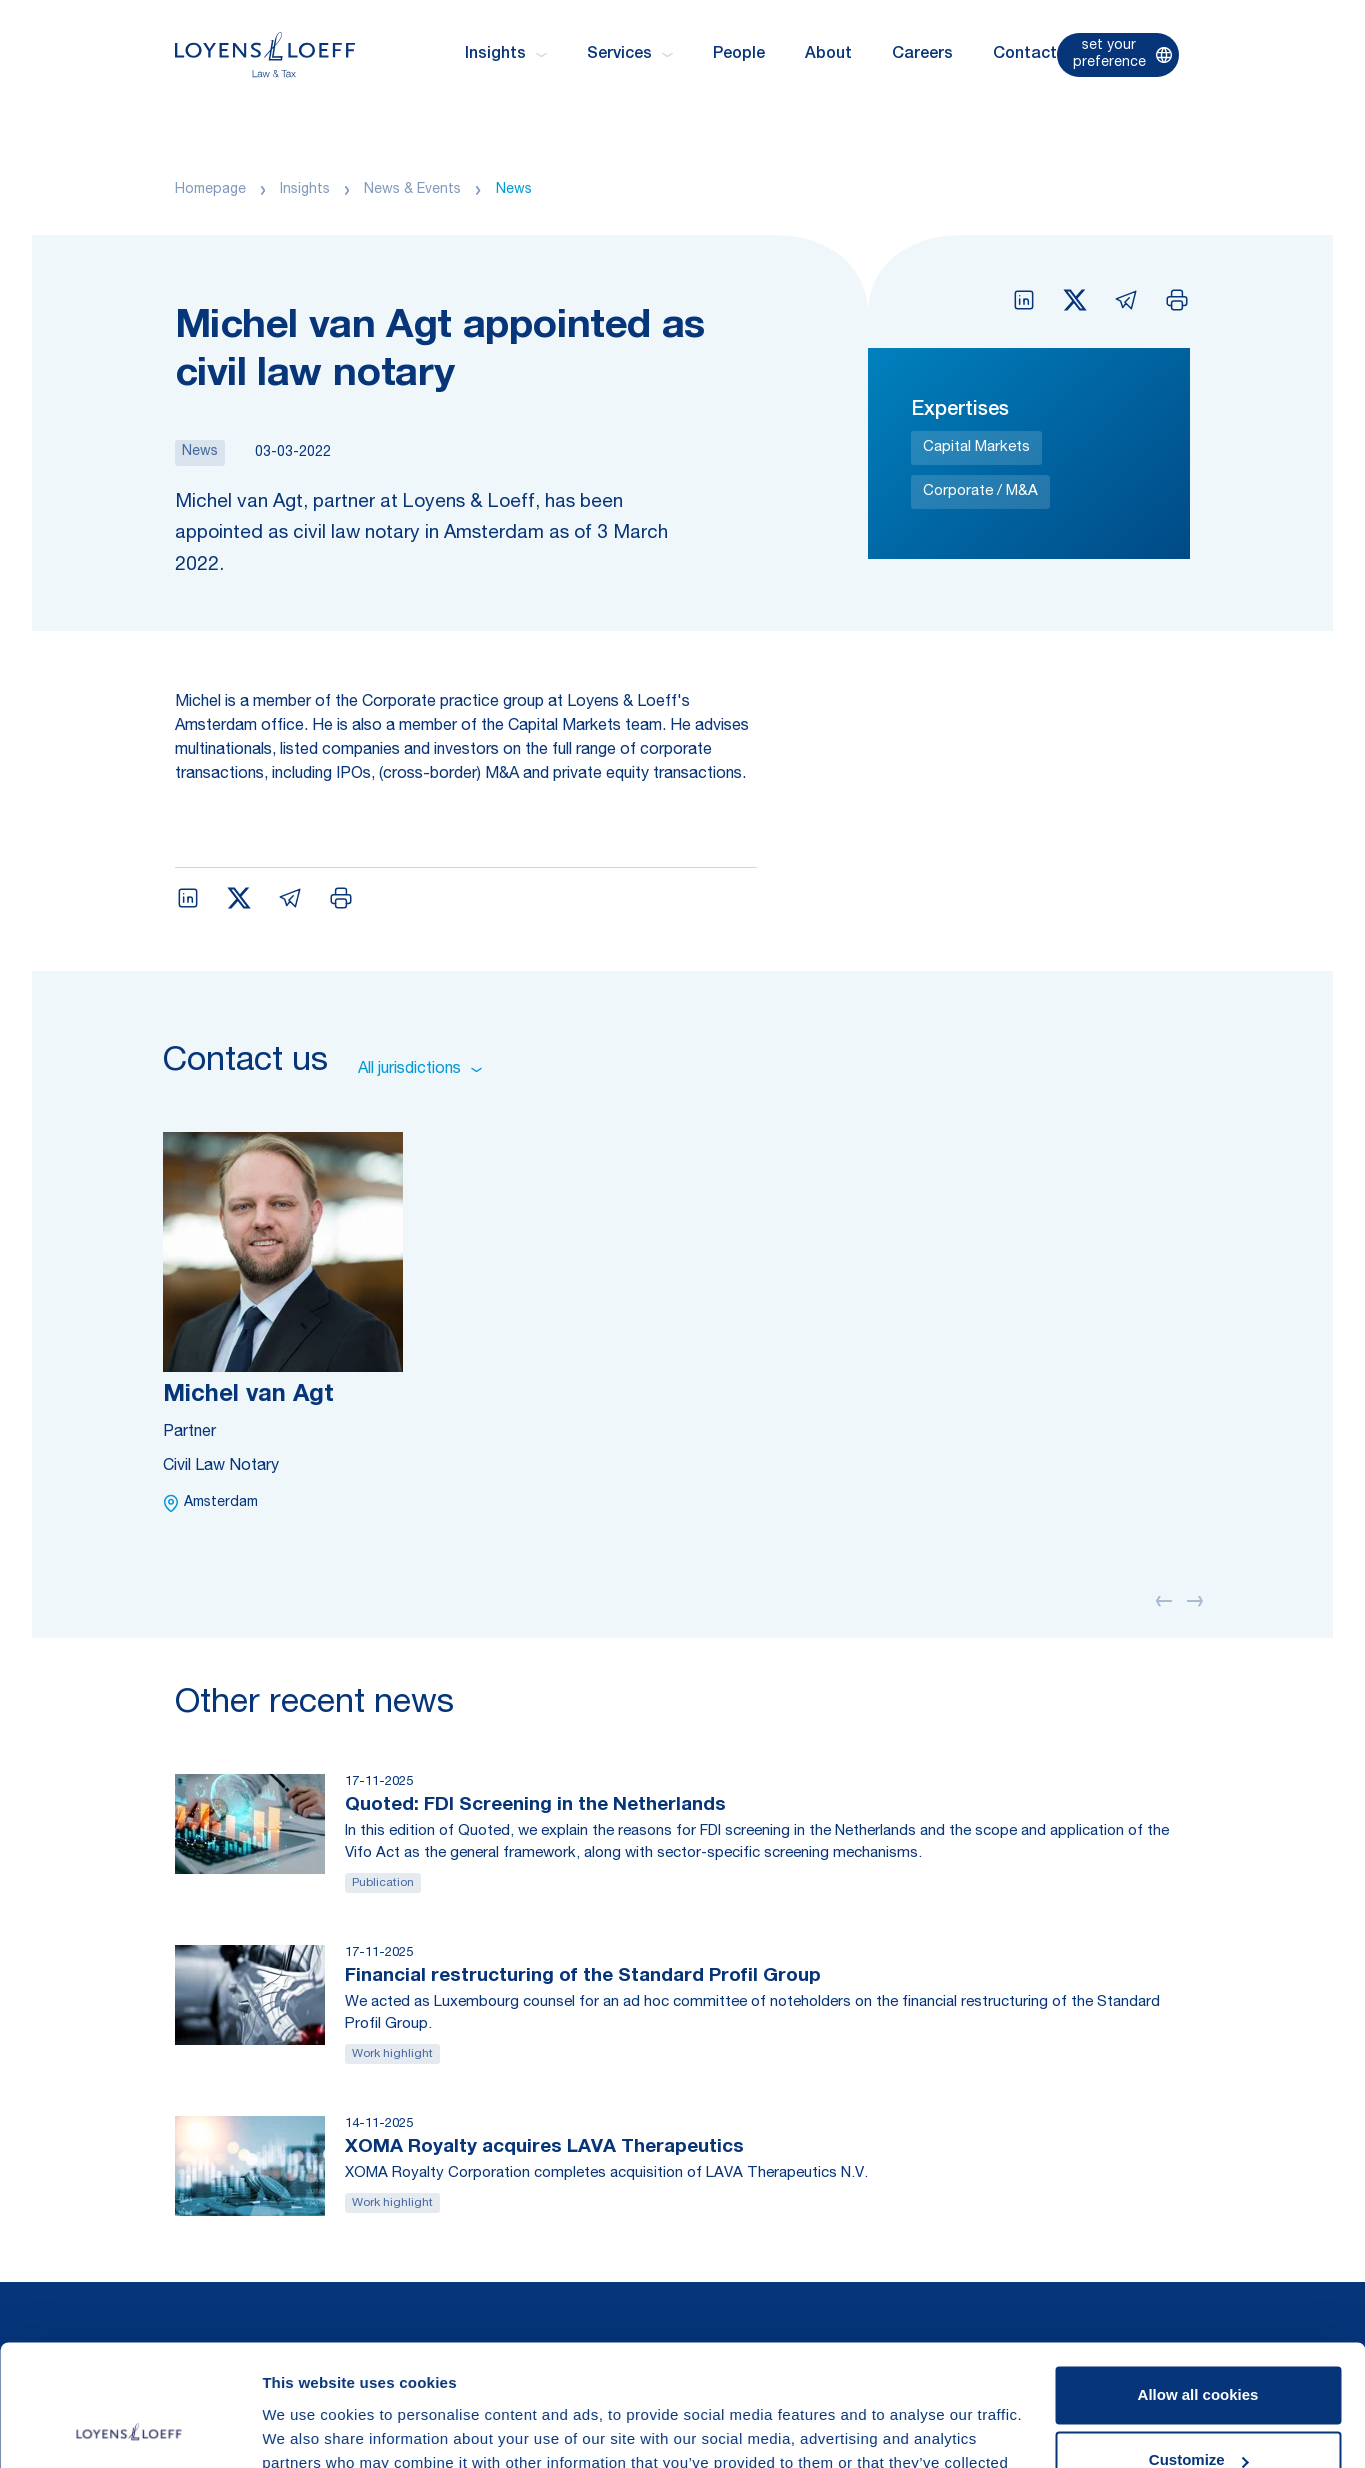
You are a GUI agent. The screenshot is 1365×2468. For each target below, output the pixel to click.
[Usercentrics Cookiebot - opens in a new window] (129, 2429)
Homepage (210, 190)
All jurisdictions (420, 1070)
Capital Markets (976, 447)
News (514, 190)
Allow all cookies (1198, 2281)
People (739, 55)
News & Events (412, 190)
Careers (922, 55)
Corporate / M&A (980, 491)
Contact (1025, 55)
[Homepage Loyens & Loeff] (265, 54)
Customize (1199, 2346)
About (828, 55)
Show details (308, 2428)
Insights (305, 190)
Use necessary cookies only (1198, 2412)
